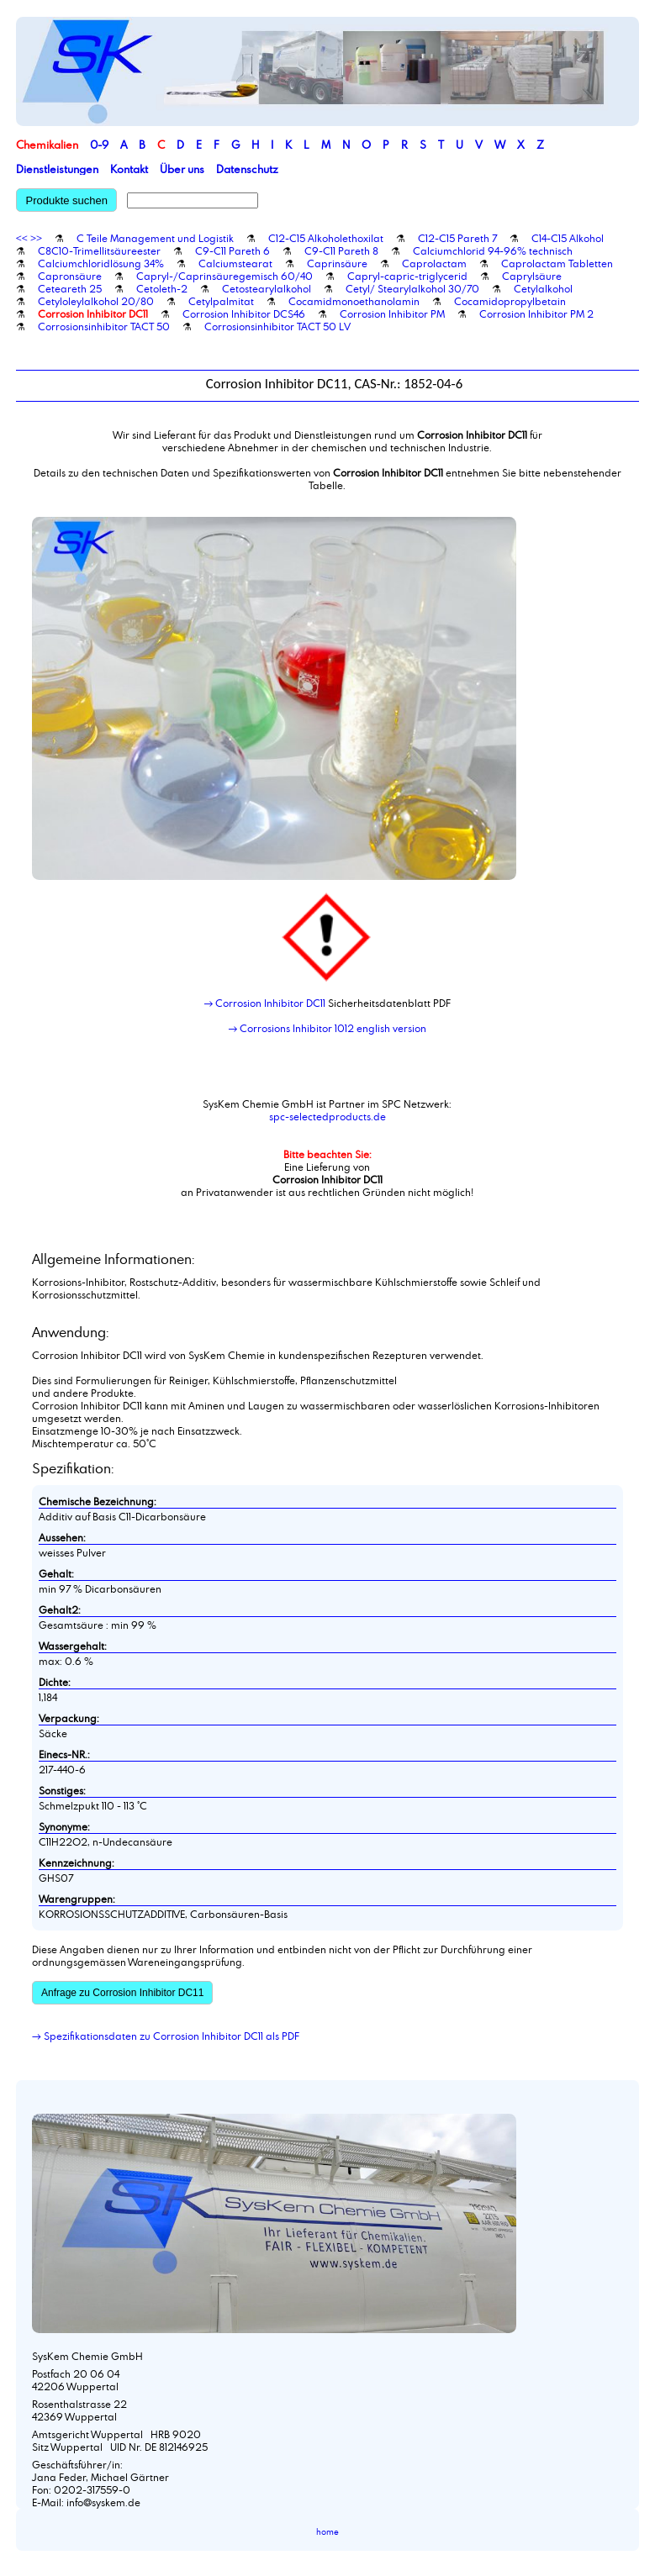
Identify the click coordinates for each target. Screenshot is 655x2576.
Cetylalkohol (543, 288)
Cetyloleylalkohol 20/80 (96, 301)
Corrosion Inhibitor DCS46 (243, 313)
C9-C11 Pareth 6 (232, 250)
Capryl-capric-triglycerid (407, 275)
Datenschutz (247, 168)
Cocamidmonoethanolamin (354, 301)
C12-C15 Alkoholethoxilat (325, 238)
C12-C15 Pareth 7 (457, 238)
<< (22, 238)
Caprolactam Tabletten (557, 263)
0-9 (99, 144)
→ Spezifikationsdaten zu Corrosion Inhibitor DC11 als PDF (165, 2035)
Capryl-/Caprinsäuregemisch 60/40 (224, 275)
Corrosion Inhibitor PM (392, 313)
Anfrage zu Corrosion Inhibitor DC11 (122, 1993)
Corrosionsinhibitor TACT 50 (104, 326)
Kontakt (129, 168)
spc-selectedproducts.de (327, 1116)
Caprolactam (434, 263)
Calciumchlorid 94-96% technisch (493, 250)
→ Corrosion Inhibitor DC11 (265, 1002)
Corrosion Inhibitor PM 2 (536, 313)
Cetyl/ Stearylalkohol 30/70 (412, 288)
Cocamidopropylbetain (510, 301)
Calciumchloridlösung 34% (101, 263)
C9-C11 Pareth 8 (341, 250)
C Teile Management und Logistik (155, 238)
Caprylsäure (532, 275)
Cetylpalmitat (221, 301)
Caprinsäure (337, 263)
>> (36, 238)
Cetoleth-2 (162, 288)
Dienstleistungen (57, 168)
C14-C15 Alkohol (567, 238)
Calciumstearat (235, 263)
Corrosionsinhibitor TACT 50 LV (277, 326)
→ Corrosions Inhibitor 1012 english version (328, 1028)
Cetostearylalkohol (266, 288)
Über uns (182, 168)
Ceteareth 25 (70, 288)
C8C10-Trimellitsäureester (99, 250)
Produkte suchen (66, 200)
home (327, 2531)
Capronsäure (70, 275)
